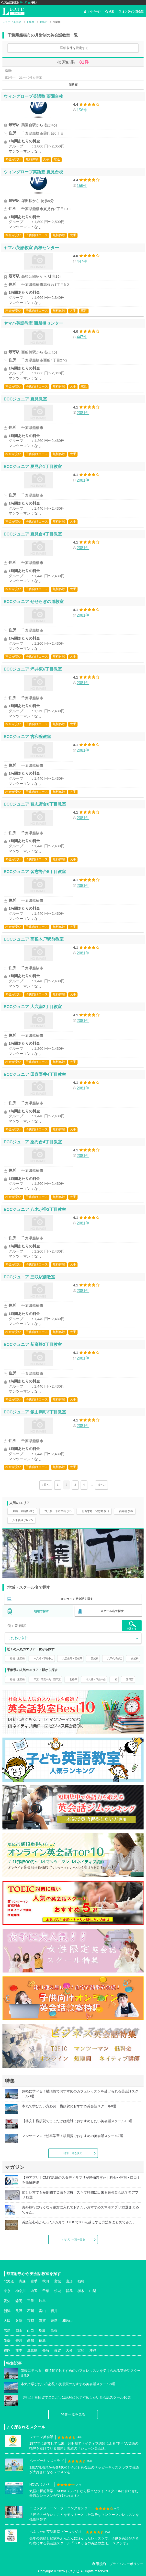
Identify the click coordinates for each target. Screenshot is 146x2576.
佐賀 (57, 2350)
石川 (30, 2311)
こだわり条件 (18, 1638)
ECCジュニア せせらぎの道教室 (34, 601)
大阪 (7, 2321)
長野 (18, 2311)
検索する (131, 1625)
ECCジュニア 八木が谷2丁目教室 (35, 1209)
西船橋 (94, 1658)
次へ (101, 1485)
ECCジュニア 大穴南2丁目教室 (33, 1006)
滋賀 (42, 2321)
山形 (69, 2281)
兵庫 (18, 2321)
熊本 (18, 2350)
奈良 (54, 2321)
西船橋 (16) (126, 1511)
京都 (30, 2321)
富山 (42, 2311)
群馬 (69, 2291)
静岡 (18, 2301)
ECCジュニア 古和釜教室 (27, 736)
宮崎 (81, 2350)
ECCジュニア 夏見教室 (25, 399)
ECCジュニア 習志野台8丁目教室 (35, 804)
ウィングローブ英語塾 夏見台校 (33, 171)
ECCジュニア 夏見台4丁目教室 (33, 534)
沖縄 (92, 2350)
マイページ (92, 11)
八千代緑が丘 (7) (22, 1520)
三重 (30, 2301)
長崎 (45, 2350)
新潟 (7, 2311)
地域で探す (41, 1611)
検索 (109, 11)
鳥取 (42, 2331)
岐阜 (42, 2301)
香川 (18, 2340)
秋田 (45, 2281)
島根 (54, 2331)
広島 (7, 2331)
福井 (54, 2311)
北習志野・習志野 (72, 1658)
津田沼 (130, 1679)
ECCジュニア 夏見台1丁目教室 (33, 466)
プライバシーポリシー (126, 2564)
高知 (30, 2340)
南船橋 (134, 1658)
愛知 (7, 2301)
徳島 (42, 2340)
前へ (46, 1485)
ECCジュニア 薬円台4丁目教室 (33, 1141)
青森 (22, 2281)
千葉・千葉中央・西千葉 (47, 1679)
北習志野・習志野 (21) (95, 1511)
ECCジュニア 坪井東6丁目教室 (33, 669)
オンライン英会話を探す (77, 1599)
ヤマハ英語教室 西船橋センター (33, 323)
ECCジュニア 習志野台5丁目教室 (35, 871)
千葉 (45, 2291)
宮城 (57, 2281)
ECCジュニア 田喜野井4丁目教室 (35, 1074)
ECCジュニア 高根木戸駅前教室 (34, 939)
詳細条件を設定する (74, 48)
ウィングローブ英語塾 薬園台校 (33, 96)
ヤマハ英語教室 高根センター (31, 247)
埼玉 (34, 2291)
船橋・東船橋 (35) (23, 1511)
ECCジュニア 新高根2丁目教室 (33, 1344)
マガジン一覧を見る (73, 2239)
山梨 (92, 2291)
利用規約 (99, 2564)
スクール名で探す (112, 1611)
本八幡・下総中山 (43, 1658)
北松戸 (73, 1679)
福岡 (7, 2350)
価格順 (73, 85)
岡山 (18, 2331)
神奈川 (20, 2291)
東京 (7, 2291)
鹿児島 (32, 2350)
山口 (30, 2331)
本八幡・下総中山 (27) (58, 1511)
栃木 (81, 2291)
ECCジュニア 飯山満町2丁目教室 (35, 1412)
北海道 (9, 2281)
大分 (69, 2350)
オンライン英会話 (131, 11)
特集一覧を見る (73, 2153)
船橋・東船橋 (17, 1658)
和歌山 (67, 2321)
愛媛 (7, 2340)
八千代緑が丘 (114, 1658)
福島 (81, 2281)
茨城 (57, 2291)
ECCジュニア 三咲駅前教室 (29, 1276)
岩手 (34, 2281)
